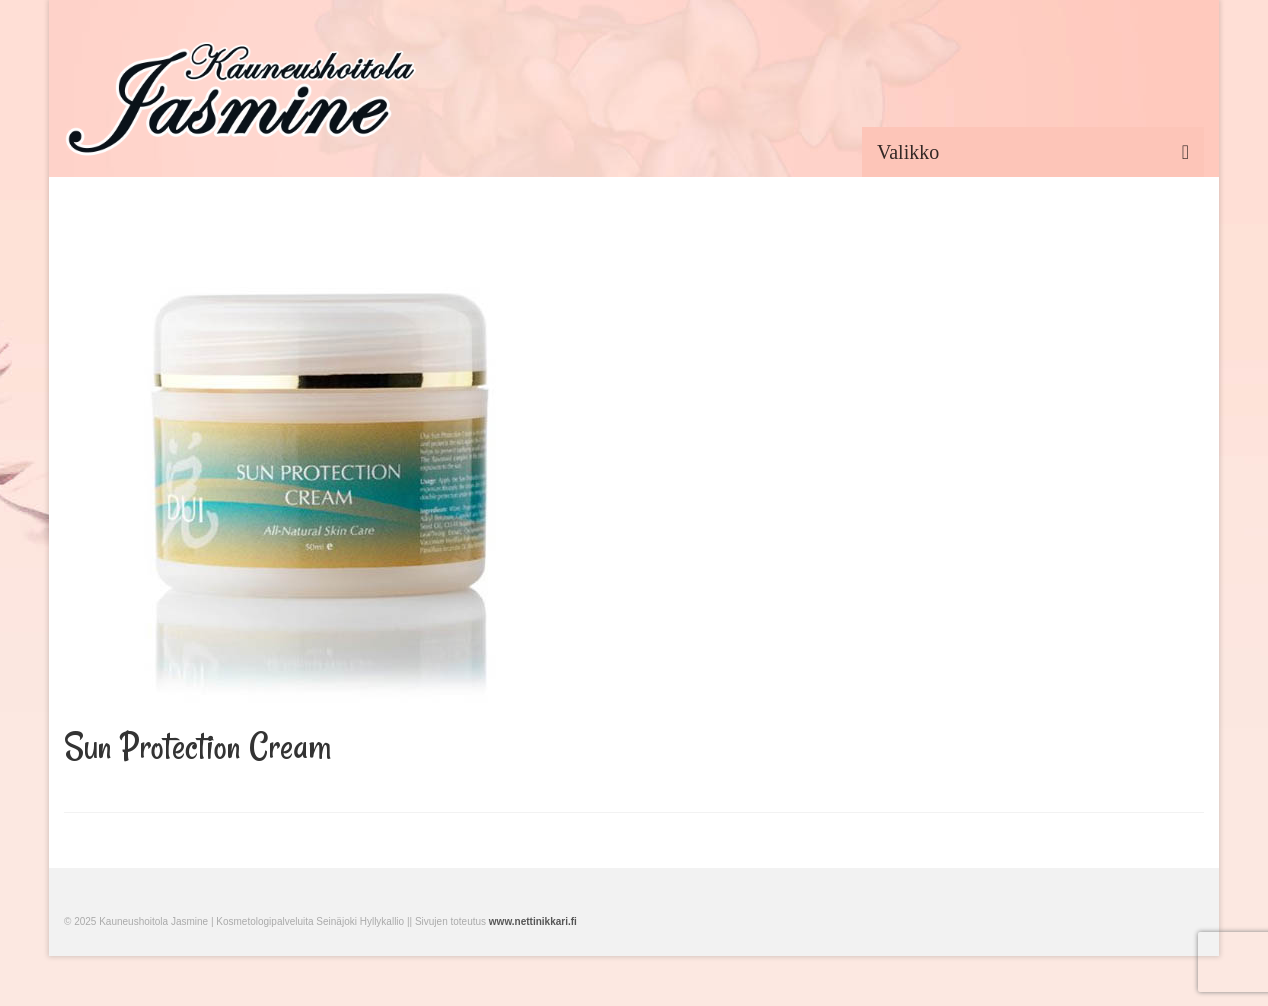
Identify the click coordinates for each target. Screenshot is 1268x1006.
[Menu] (1033, 152)
